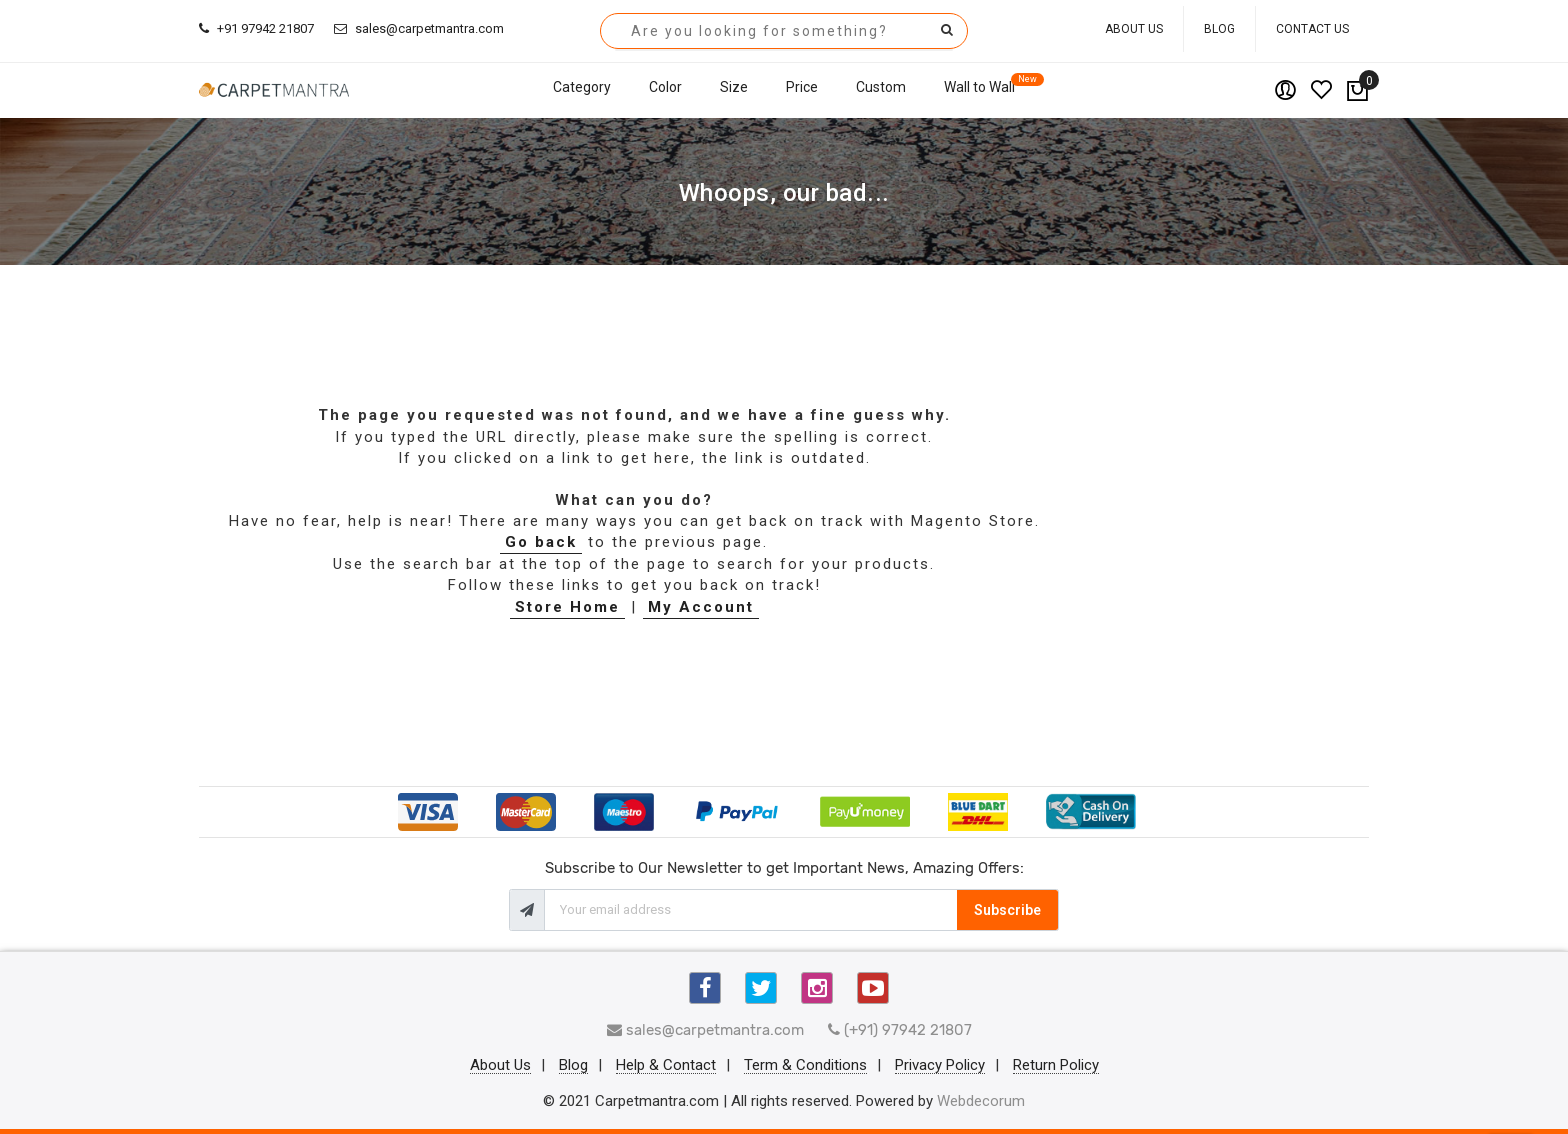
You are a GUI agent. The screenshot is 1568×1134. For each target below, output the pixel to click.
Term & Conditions (805, 1066)
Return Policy (1056, 1066)
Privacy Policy (940, 1066)
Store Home (567, 607)
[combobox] (784, 31)
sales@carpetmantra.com (419, 28)
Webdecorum (981, 1101)
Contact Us (1312, 29)
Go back (541, 542)
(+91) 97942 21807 (900, 1030)
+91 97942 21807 (256, 28)
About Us (1134, 29)
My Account (701, 607)
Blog (1219, 29)
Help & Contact (666, 1066)
